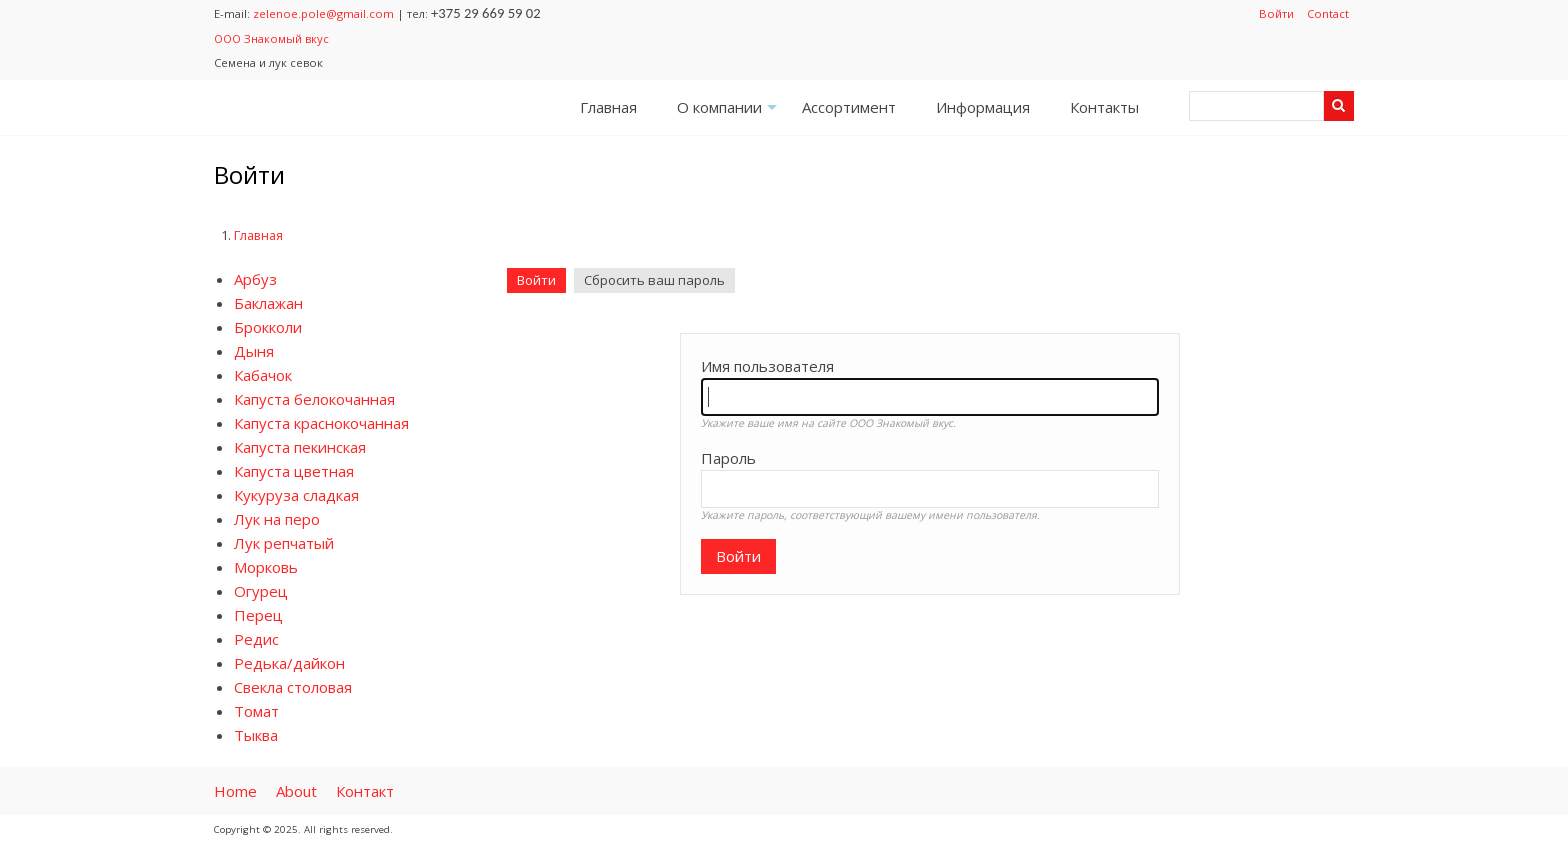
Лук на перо (277, 519)
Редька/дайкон (289, 663)
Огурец (261, 591)
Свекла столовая (293, 687)
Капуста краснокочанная (321, 423)
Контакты (1104, 107)
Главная (608, 107)
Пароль (728, 458)
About (296, 791)
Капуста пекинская (300, 447)
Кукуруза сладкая (296, 495)
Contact (1328, 13)
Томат (256, 711)
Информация (983, 107)
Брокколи (268, 327)
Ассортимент (849, 107)
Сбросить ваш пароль (654, 280)
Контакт (365, 791)
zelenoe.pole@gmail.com (323, 13)
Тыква (256, 735)
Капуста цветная (294, 471)
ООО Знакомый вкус (271, 38)
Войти (1276, 13)
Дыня (254, 351)
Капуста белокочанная (314, 399)
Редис (256, 639)
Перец (258, 615)
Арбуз (255, 279)
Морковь (266, 567)
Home (235, 791)
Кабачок (263, 375)
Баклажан (268, 303)
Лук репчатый (284, 543)
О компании (729, 113)
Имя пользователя (767, 366)
